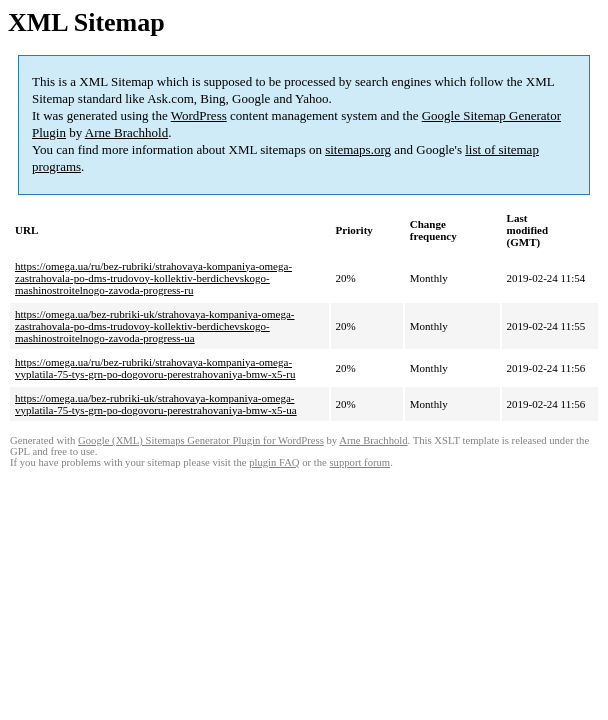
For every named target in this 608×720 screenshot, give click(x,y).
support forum (359, 462)
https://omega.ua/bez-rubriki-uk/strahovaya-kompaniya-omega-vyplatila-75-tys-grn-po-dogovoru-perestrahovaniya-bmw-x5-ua (156, 404)
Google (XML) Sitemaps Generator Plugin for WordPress (201, 440)
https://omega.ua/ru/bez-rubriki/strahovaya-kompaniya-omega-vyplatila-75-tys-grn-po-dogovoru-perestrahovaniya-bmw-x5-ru (155, 368)
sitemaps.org (358, 149)
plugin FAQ (274, 462)
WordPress (199, 115)
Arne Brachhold (126, 132)
